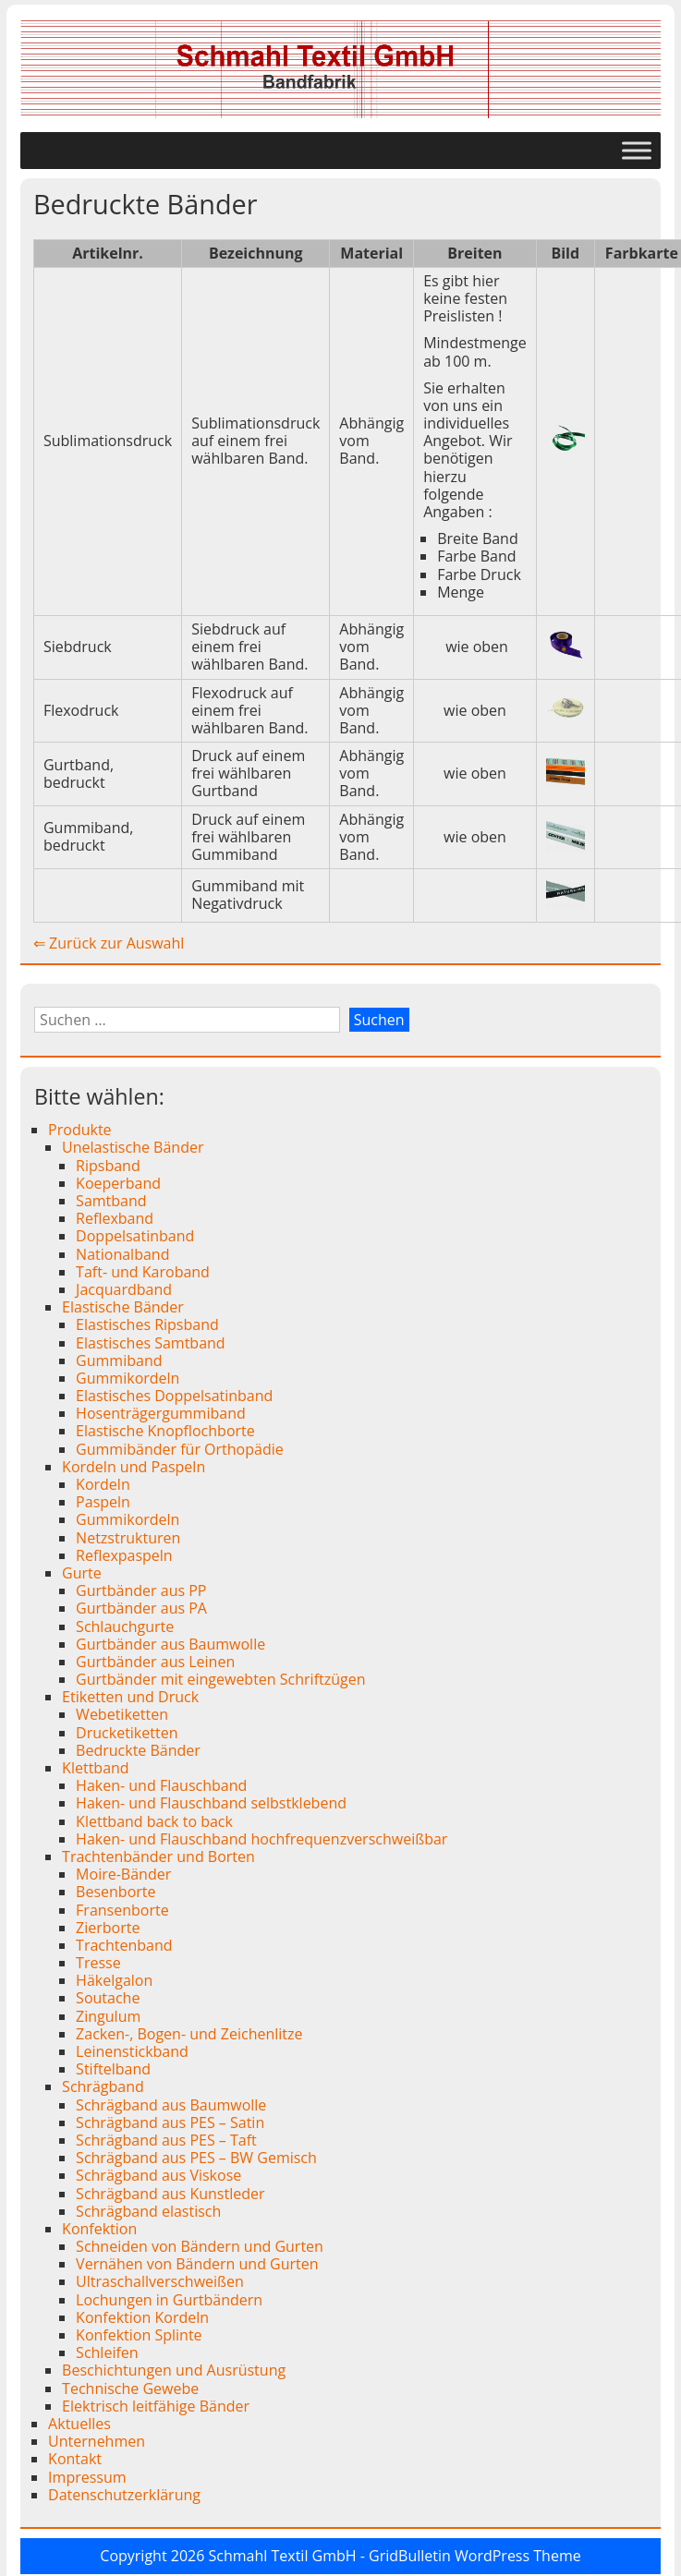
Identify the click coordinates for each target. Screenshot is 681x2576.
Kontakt (75, 2459)
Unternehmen (96, 2441)
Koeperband (118, 1183)
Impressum (87, 2477)
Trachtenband (124, 1945)
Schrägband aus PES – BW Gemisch (196, 2157)
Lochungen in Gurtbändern (169, 2300)
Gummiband (119, 1360)
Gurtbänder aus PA (141, 1608)
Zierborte (108, 1927)
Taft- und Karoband (143, 1272)
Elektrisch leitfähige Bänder (155, 2406)
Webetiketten (122, 1714)
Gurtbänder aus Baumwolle (170, 1644)
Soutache (108, 1998)
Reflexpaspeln (124, 1555)
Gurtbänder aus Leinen (155, 1661)
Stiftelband (113, 2069)
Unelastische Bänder (132, 1147)
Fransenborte (122, 1910)
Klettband (95, 1768)
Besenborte (115, 1891)
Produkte (79, 1129)
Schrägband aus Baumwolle (171, 2105)
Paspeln (103, 1502)
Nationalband (122, 1254)
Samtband (111, 1201)
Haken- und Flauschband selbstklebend (211, 1803)
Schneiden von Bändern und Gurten (199, 2246)
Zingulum (108, 2016)
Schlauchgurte (125, 1626)
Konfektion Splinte (138, 2335)
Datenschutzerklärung (124, 2495)
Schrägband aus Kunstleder (170, 2193)
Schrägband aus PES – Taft (166, 2140)
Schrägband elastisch (148, 2211)
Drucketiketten (126, 1733)
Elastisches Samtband (150, 1343)
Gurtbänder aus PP (141, 1590)
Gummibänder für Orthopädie (180, 1449)
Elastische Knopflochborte (165, 1431)
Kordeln (103, 1484)
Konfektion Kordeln (142, 2317)
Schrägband (103, 2086)
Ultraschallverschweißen (160, 2281)
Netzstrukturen (128, 1538)
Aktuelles (79, 2423)
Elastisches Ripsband (147, 1324)
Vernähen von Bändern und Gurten (197, 2264)
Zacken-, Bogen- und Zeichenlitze (189, 2034)
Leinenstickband (132, 2051)
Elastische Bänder (123, 1307)
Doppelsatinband (135, 1236)
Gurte (82, 1573)
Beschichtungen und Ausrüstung (174, 2370)
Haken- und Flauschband (161, 1785)
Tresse (98, 1963)
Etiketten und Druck (130, 1697)
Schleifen (107, 2352)
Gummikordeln (127, 1378)
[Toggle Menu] (636, 150)
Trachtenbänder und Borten (158, 1856)
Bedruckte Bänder (138, 1750)
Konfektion (99, 2229)
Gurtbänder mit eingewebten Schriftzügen (220, 1679)
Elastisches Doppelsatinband (174, 1395)
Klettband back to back (154, 1821)
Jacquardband (124, 1289)
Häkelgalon (114, 1980)
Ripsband (108, 1165)
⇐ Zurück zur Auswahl (108, 943)
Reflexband (114, 1218)
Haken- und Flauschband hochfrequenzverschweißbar (261, 1839)
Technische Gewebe (130, 2388)
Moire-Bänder (123, 1874)
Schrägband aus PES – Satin (170, 2122)
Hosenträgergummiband (161, 1413)
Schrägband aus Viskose (158, 2175)
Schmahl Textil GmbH (283, 2556)
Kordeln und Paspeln (133, 1467)
